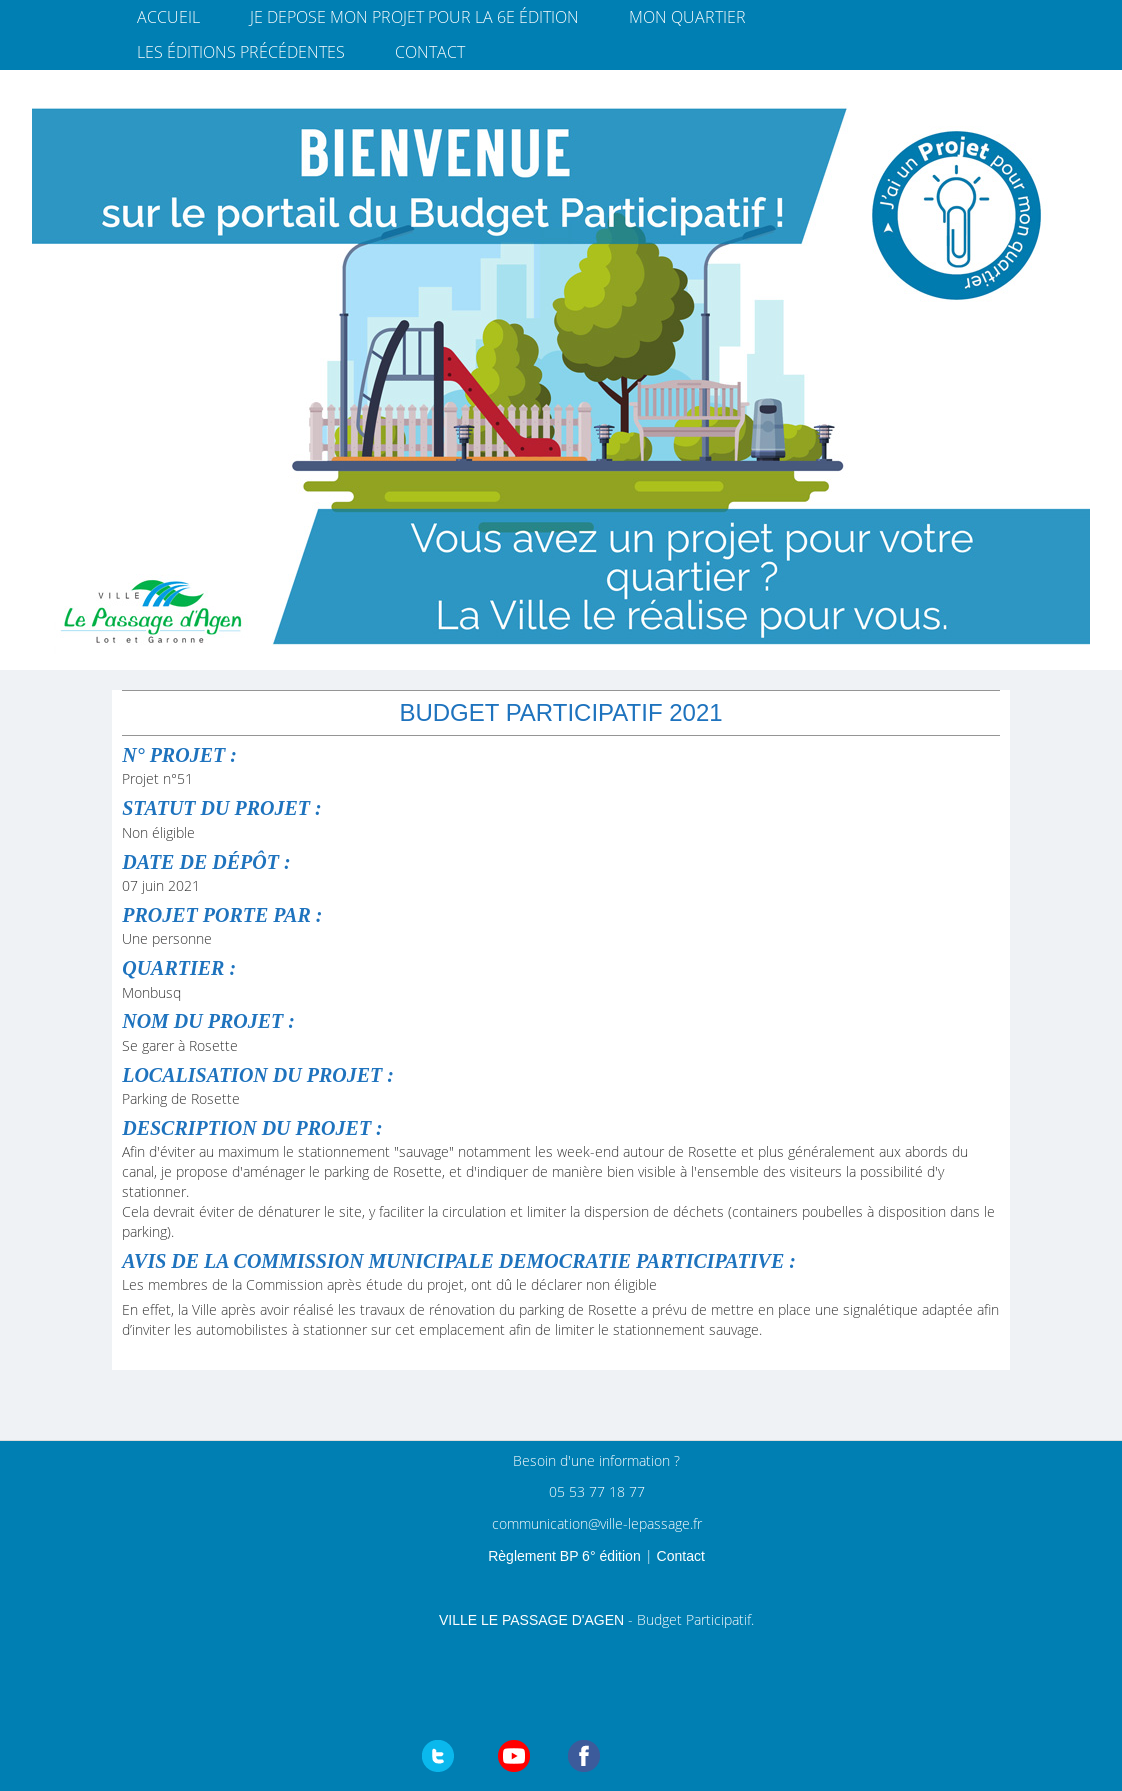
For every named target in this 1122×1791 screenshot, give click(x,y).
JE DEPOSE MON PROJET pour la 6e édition (414, 17)
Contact (430, 52)
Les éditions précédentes (241, 52)
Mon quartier (687, 17)
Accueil (168, 17)
